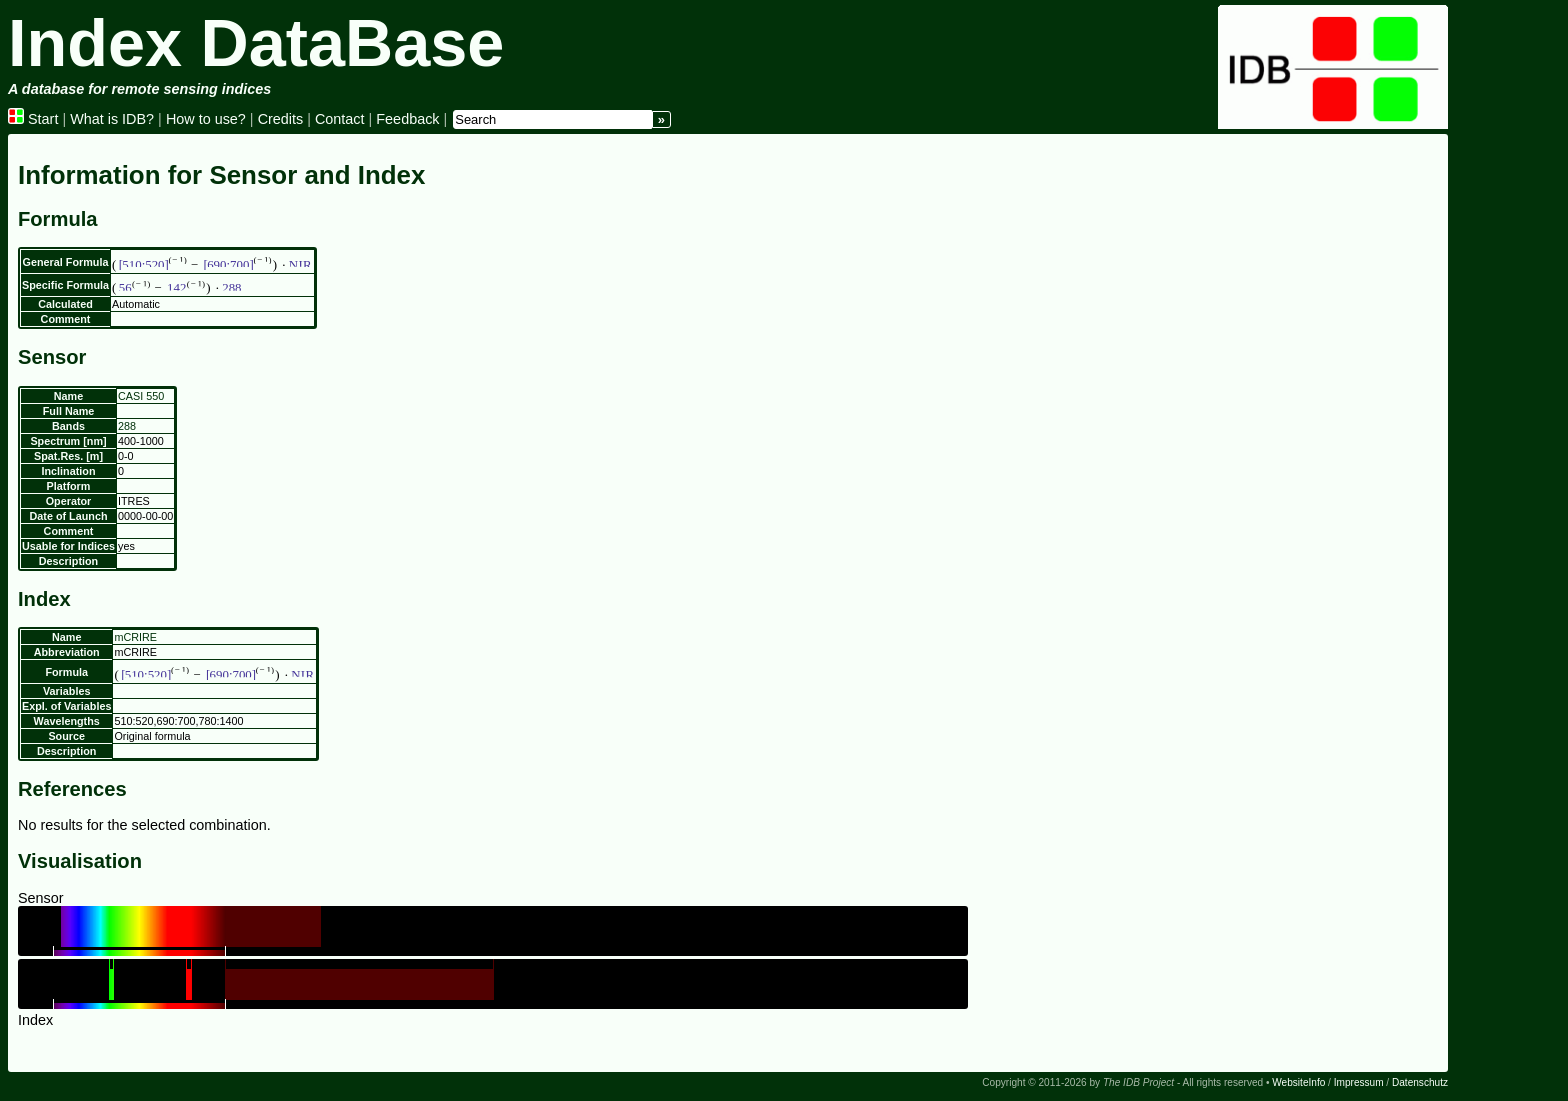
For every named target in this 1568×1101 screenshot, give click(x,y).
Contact (340, 119)
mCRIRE (135, 637)
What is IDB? (112, 119)
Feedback (407, 119)
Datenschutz (1420, 1082)
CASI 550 (141, 396)
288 (127, 426)
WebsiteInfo (1298, 1082)
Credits (281, 119)
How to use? (206, 119)
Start (33, 119)
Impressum (1359, 1082)
